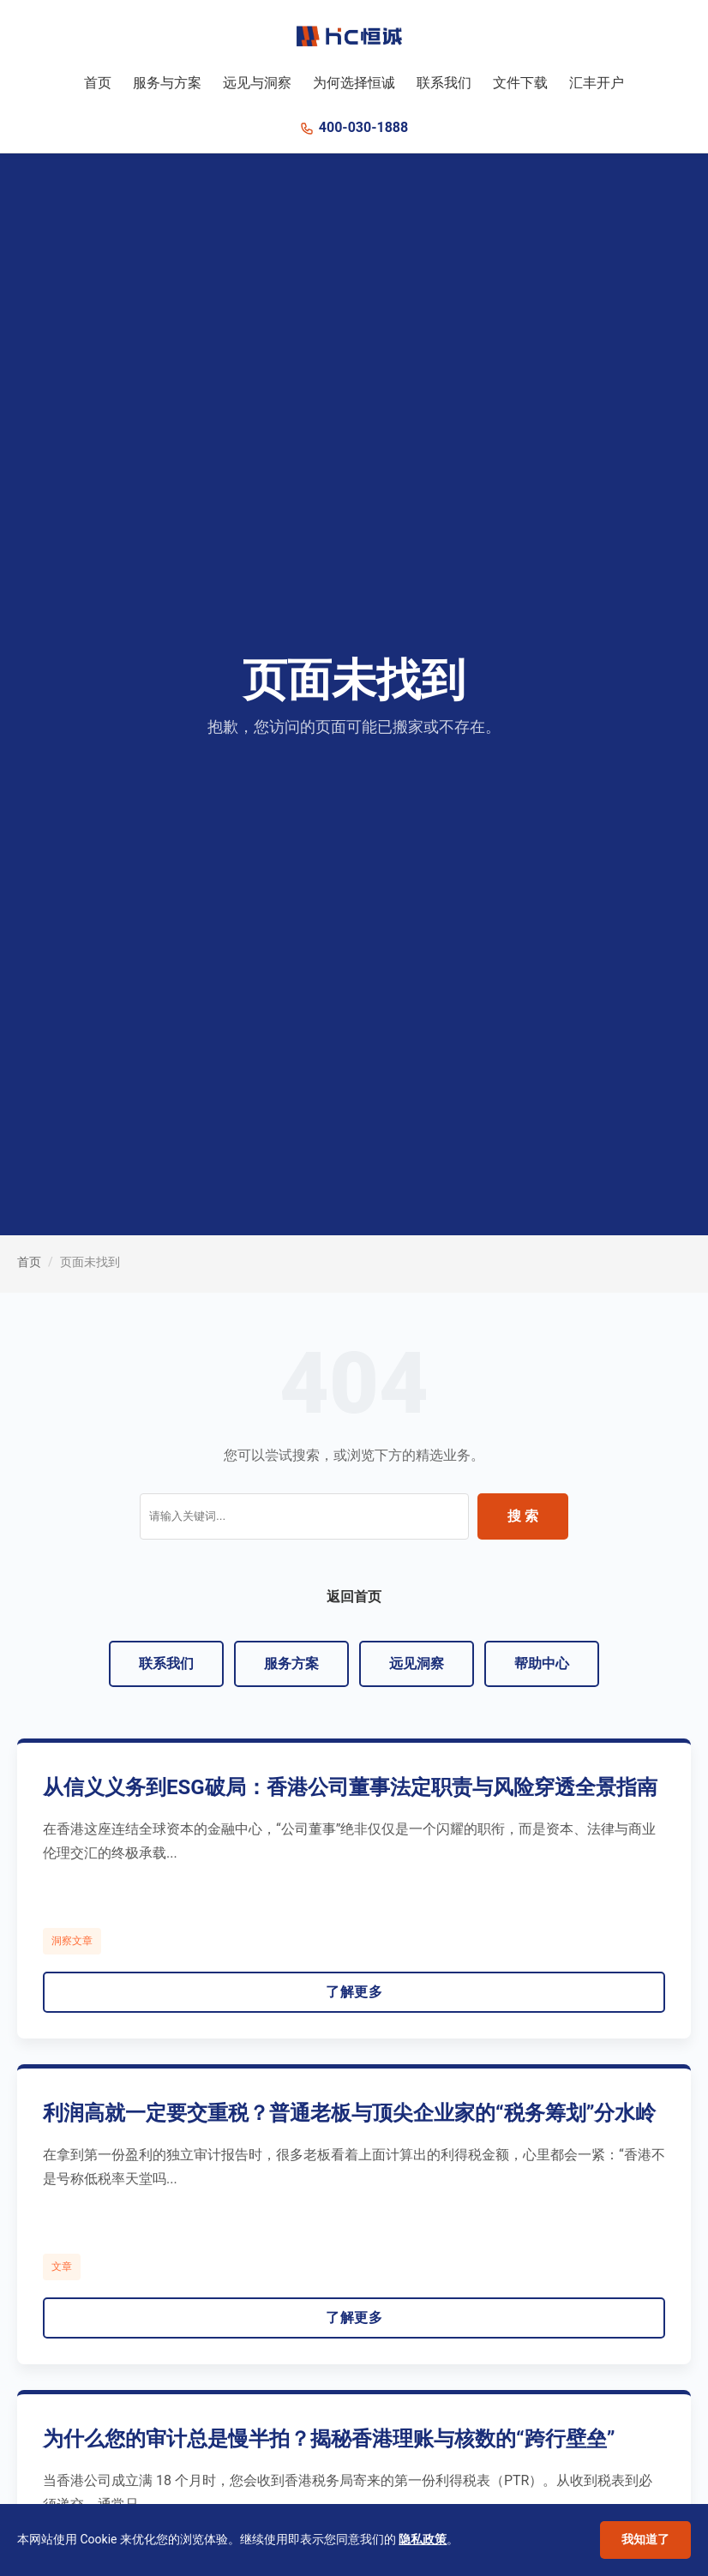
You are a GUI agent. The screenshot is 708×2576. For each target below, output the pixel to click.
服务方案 (291, 1663)
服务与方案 (167, 83)
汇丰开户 (596, 83)
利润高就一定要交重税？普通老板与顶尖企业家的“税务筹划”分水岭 (349, 2113)
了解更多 (354, 1992)
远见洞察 (416, 1663)
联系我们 (444, 83)
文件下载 (520, 83)
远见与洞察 (257, 83)
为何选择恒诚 (354, 83)
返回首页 (354, 1596)
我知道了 (645, 2539)
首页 (97, 83)
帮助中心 (541, 1663)
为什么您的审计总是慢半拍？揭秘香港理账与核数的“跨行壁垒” (329, 2439)
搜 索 (522, 1516)
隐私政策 (423, 2539)
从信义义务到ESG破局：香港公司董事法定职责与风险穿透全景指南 (350, 1787)
